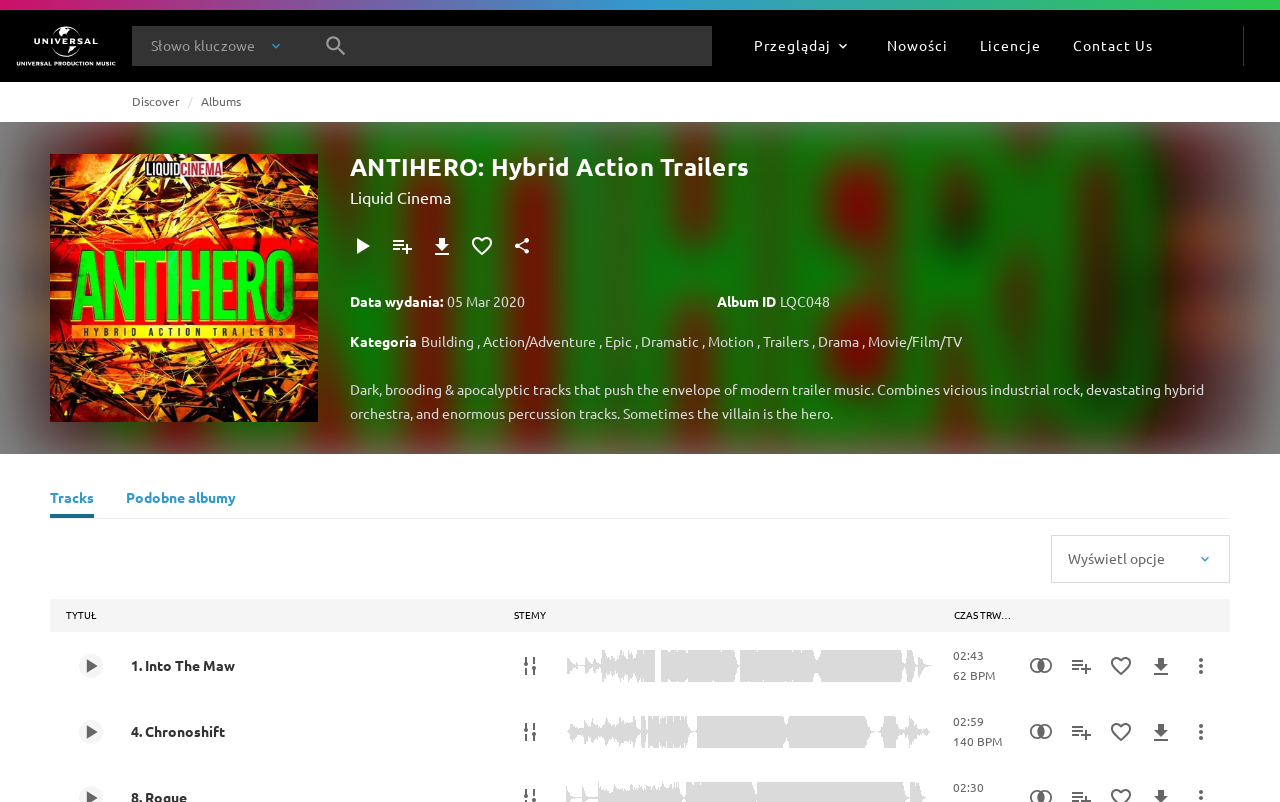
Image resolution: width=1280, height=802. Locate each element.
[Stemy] (530, 666)
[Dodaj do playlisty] (402, 246)
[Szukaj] (336, 46)
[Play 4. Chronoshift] (91, 732)
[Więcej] (1201, 666)
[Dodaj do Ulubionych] (482, 246)
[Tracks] (72, 500)
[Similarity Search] (1041, 666)
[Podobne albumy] (181, 500)
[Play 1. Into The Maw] (91, 666)
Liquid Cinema (400, 197)
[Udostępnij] (522, 246)
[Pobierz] (442, 246)
